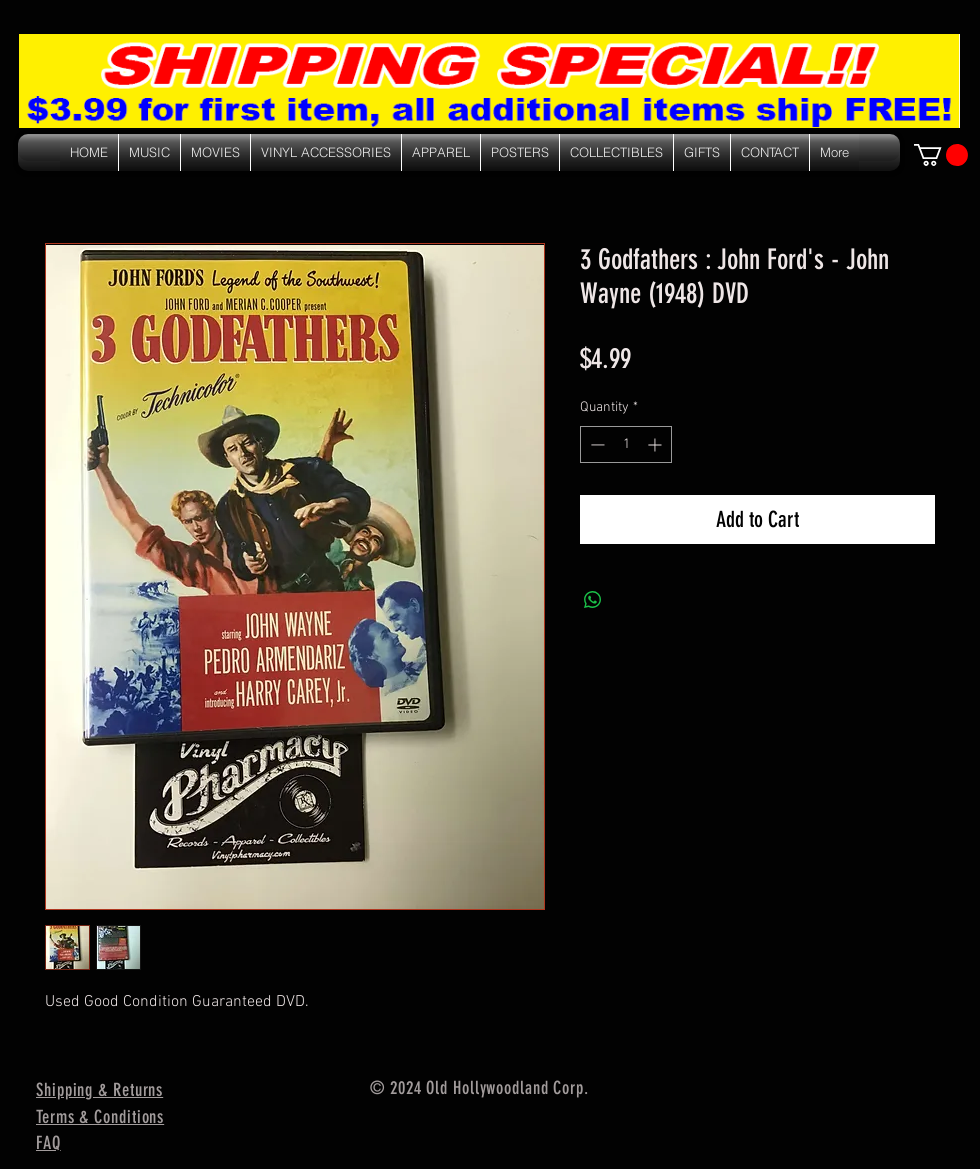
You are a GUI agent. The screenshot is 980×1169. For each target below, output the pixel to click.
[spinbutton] (626, 444)
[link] (941, 155)
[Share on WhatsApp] (593, 600)
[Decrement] (595, 444)
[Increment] (656, 444)
